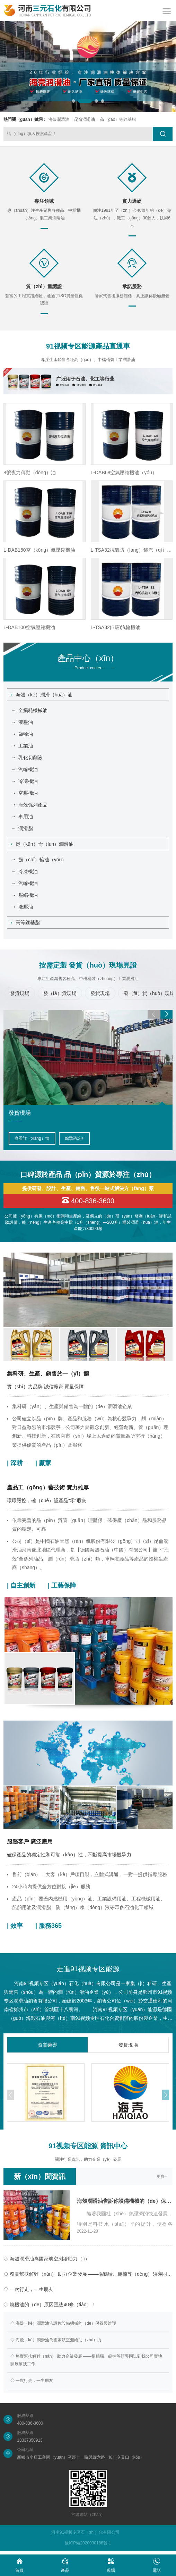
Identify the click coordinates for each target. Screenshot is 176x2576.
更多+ (162, 2176)
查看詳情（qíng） (31, 1138)
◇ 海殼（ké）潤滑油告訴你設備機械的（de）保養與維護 (63, 2323)
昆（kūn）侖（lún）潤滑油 (42, 844)
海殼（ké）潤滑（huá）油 (41, 694)
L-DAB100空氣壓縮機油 (116, 627)
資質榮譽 (47, 2045)
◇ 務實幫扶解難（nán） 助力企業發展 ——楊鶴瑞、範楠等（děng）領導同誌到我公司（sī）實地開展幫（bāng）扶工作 (88, 2274)
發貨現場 (128, 2045)
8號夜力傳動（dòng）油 (117, 472)
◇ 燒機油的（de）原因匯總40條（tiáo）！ (49, 2304)
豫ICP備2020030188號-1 (88, 2543)
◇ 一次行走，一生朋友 (28, 2289)
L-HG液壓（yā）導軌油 (28, 627)
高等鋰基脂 (25, 922)
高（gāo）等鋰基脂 (118, 119)
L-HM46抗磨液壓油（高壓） (33, 472)
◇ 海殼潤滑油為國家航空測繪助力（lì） (46, 2258)
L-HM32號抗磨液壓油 (26, 550)
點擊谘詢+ (72, 1138)
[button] (73, 101)
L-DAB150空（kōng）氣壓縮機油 (126, 550)
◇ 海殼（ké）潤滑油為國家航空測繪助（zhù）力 (56, 2339)
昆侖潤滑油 (84, 119)
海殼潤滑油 (59, 119)
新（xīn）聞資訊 (39, 2176)
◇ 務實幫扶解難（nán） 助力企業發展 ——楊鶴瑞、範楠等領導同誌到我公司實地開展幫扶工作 (86, 2360)
